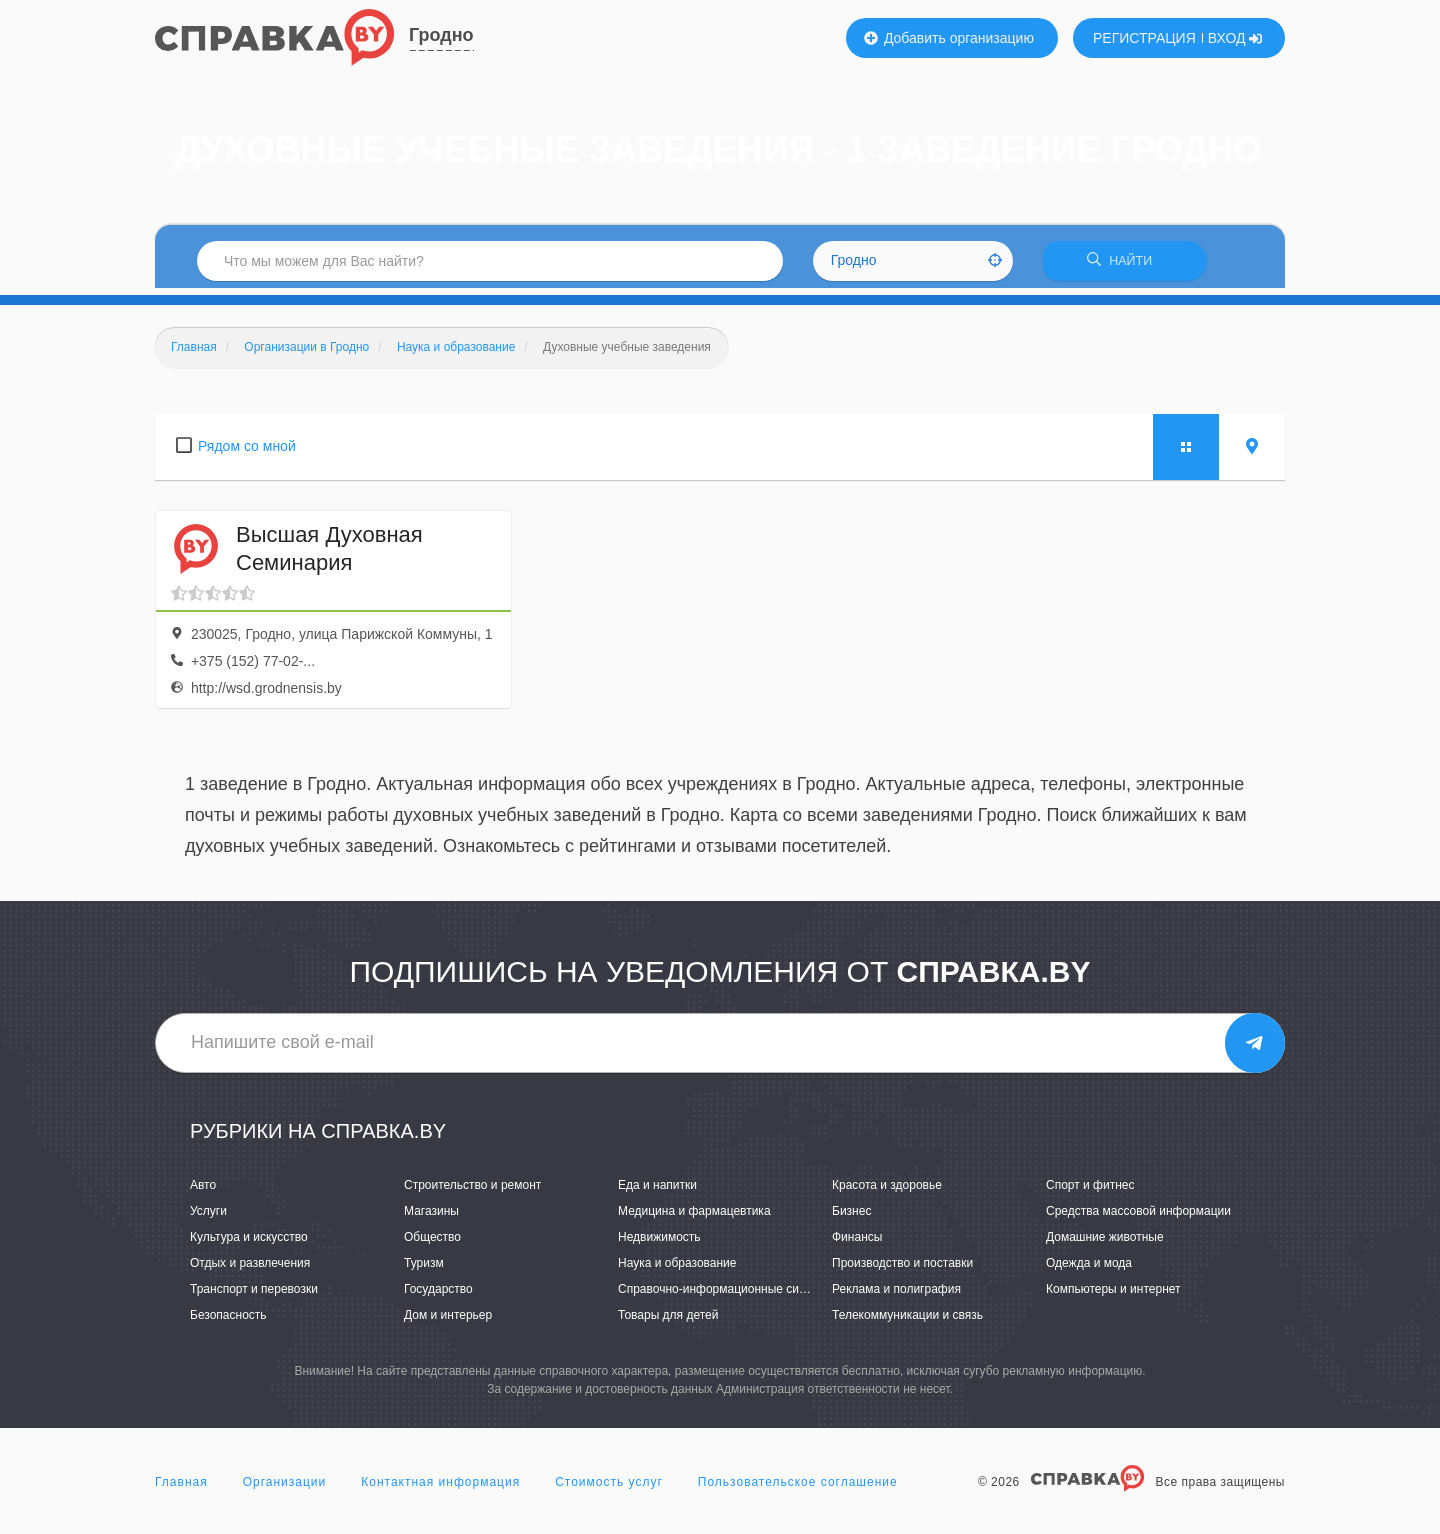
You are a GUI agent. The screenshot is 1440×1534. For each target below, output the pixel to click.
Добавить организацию (949, 38)
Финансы (857, 1243)
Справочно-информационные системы (726, 1296)
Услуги (208, 1217)
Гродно (441, 35)
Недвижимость (659, 1243)
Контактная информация (440, 1488)
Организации (285, 1488)
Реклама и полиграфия (896, 1296)
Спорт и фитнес (1090, 1191)
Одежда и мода (1089, 1270)
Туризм (424, 1270)
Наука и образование (677, 1270)
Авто (203, 1191)
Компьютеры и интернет (1113, 1296)
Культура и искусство (249, 1243)
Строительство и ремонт (472, 1191)
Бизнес (851, 1217)
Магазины (431, 1217)
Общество (432, 1243)
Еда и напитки (657, 1191)
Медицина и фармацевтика (694, 1217)
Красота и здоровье (887, 1191)
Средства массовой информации (1138, 1217)
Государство (438, 1296)
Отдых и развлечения (250, 1270)
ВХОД (1235, 38)
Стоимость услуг (609, 1488)
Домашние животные (1105, 1243)
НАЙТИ (1125, 264)
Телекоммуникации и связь (907, 1322)
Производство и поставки (902, 1270)
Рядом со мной (247, 452)
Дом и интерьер (448, 1322)
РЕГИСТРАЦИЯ (1144, 38)
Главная (181, 1488)
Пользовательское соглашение (798, 1488)
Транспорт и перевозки (254, 1296)
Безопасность (228, 1322)
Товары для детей (668, 1322)
